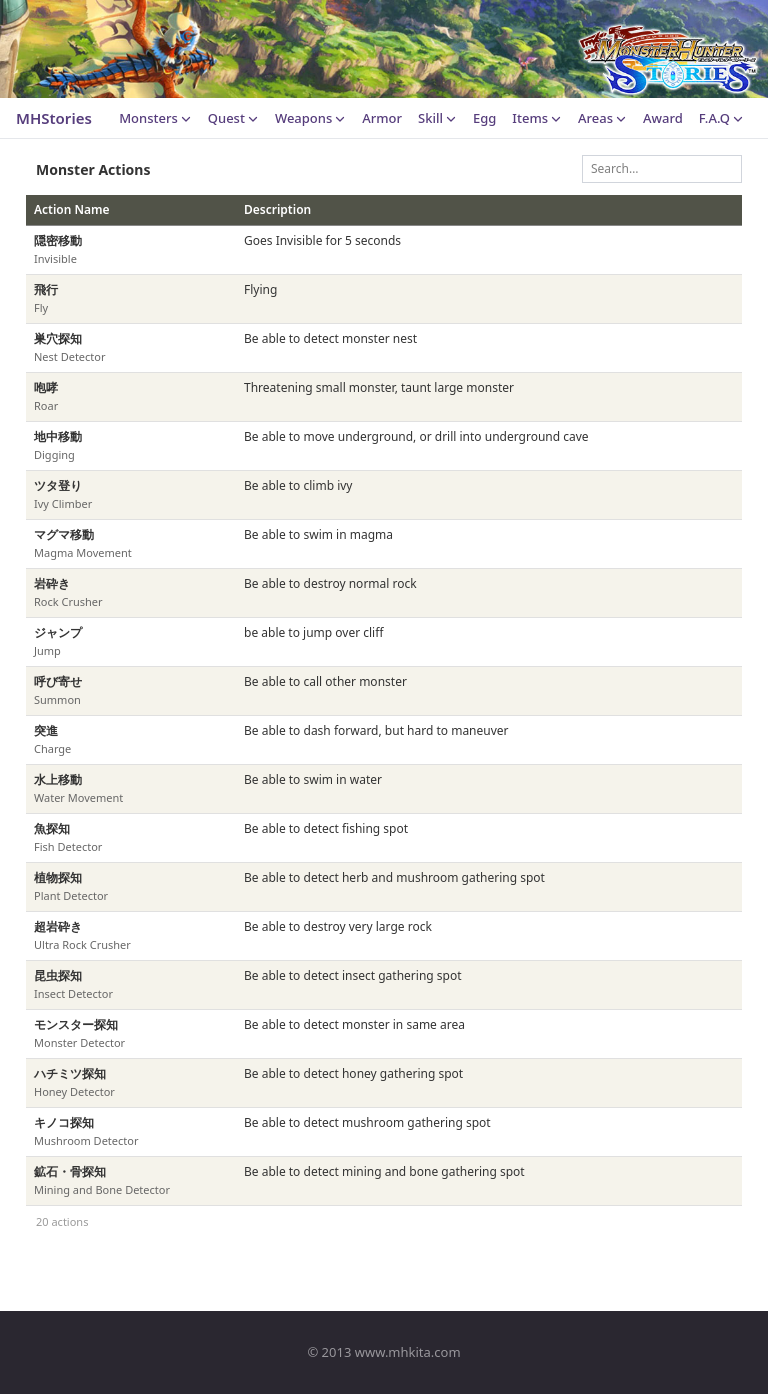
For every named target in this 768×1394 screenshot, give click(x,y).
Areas (602, 118)
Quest (233, 118)
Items (537, 118)
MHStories (54, 118)
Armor (382, 118)
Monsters (155, 118)
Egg (484, 118)
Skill (437, 118)
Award (663, 118)
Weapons (310, 118)
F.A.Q (721, 118)
